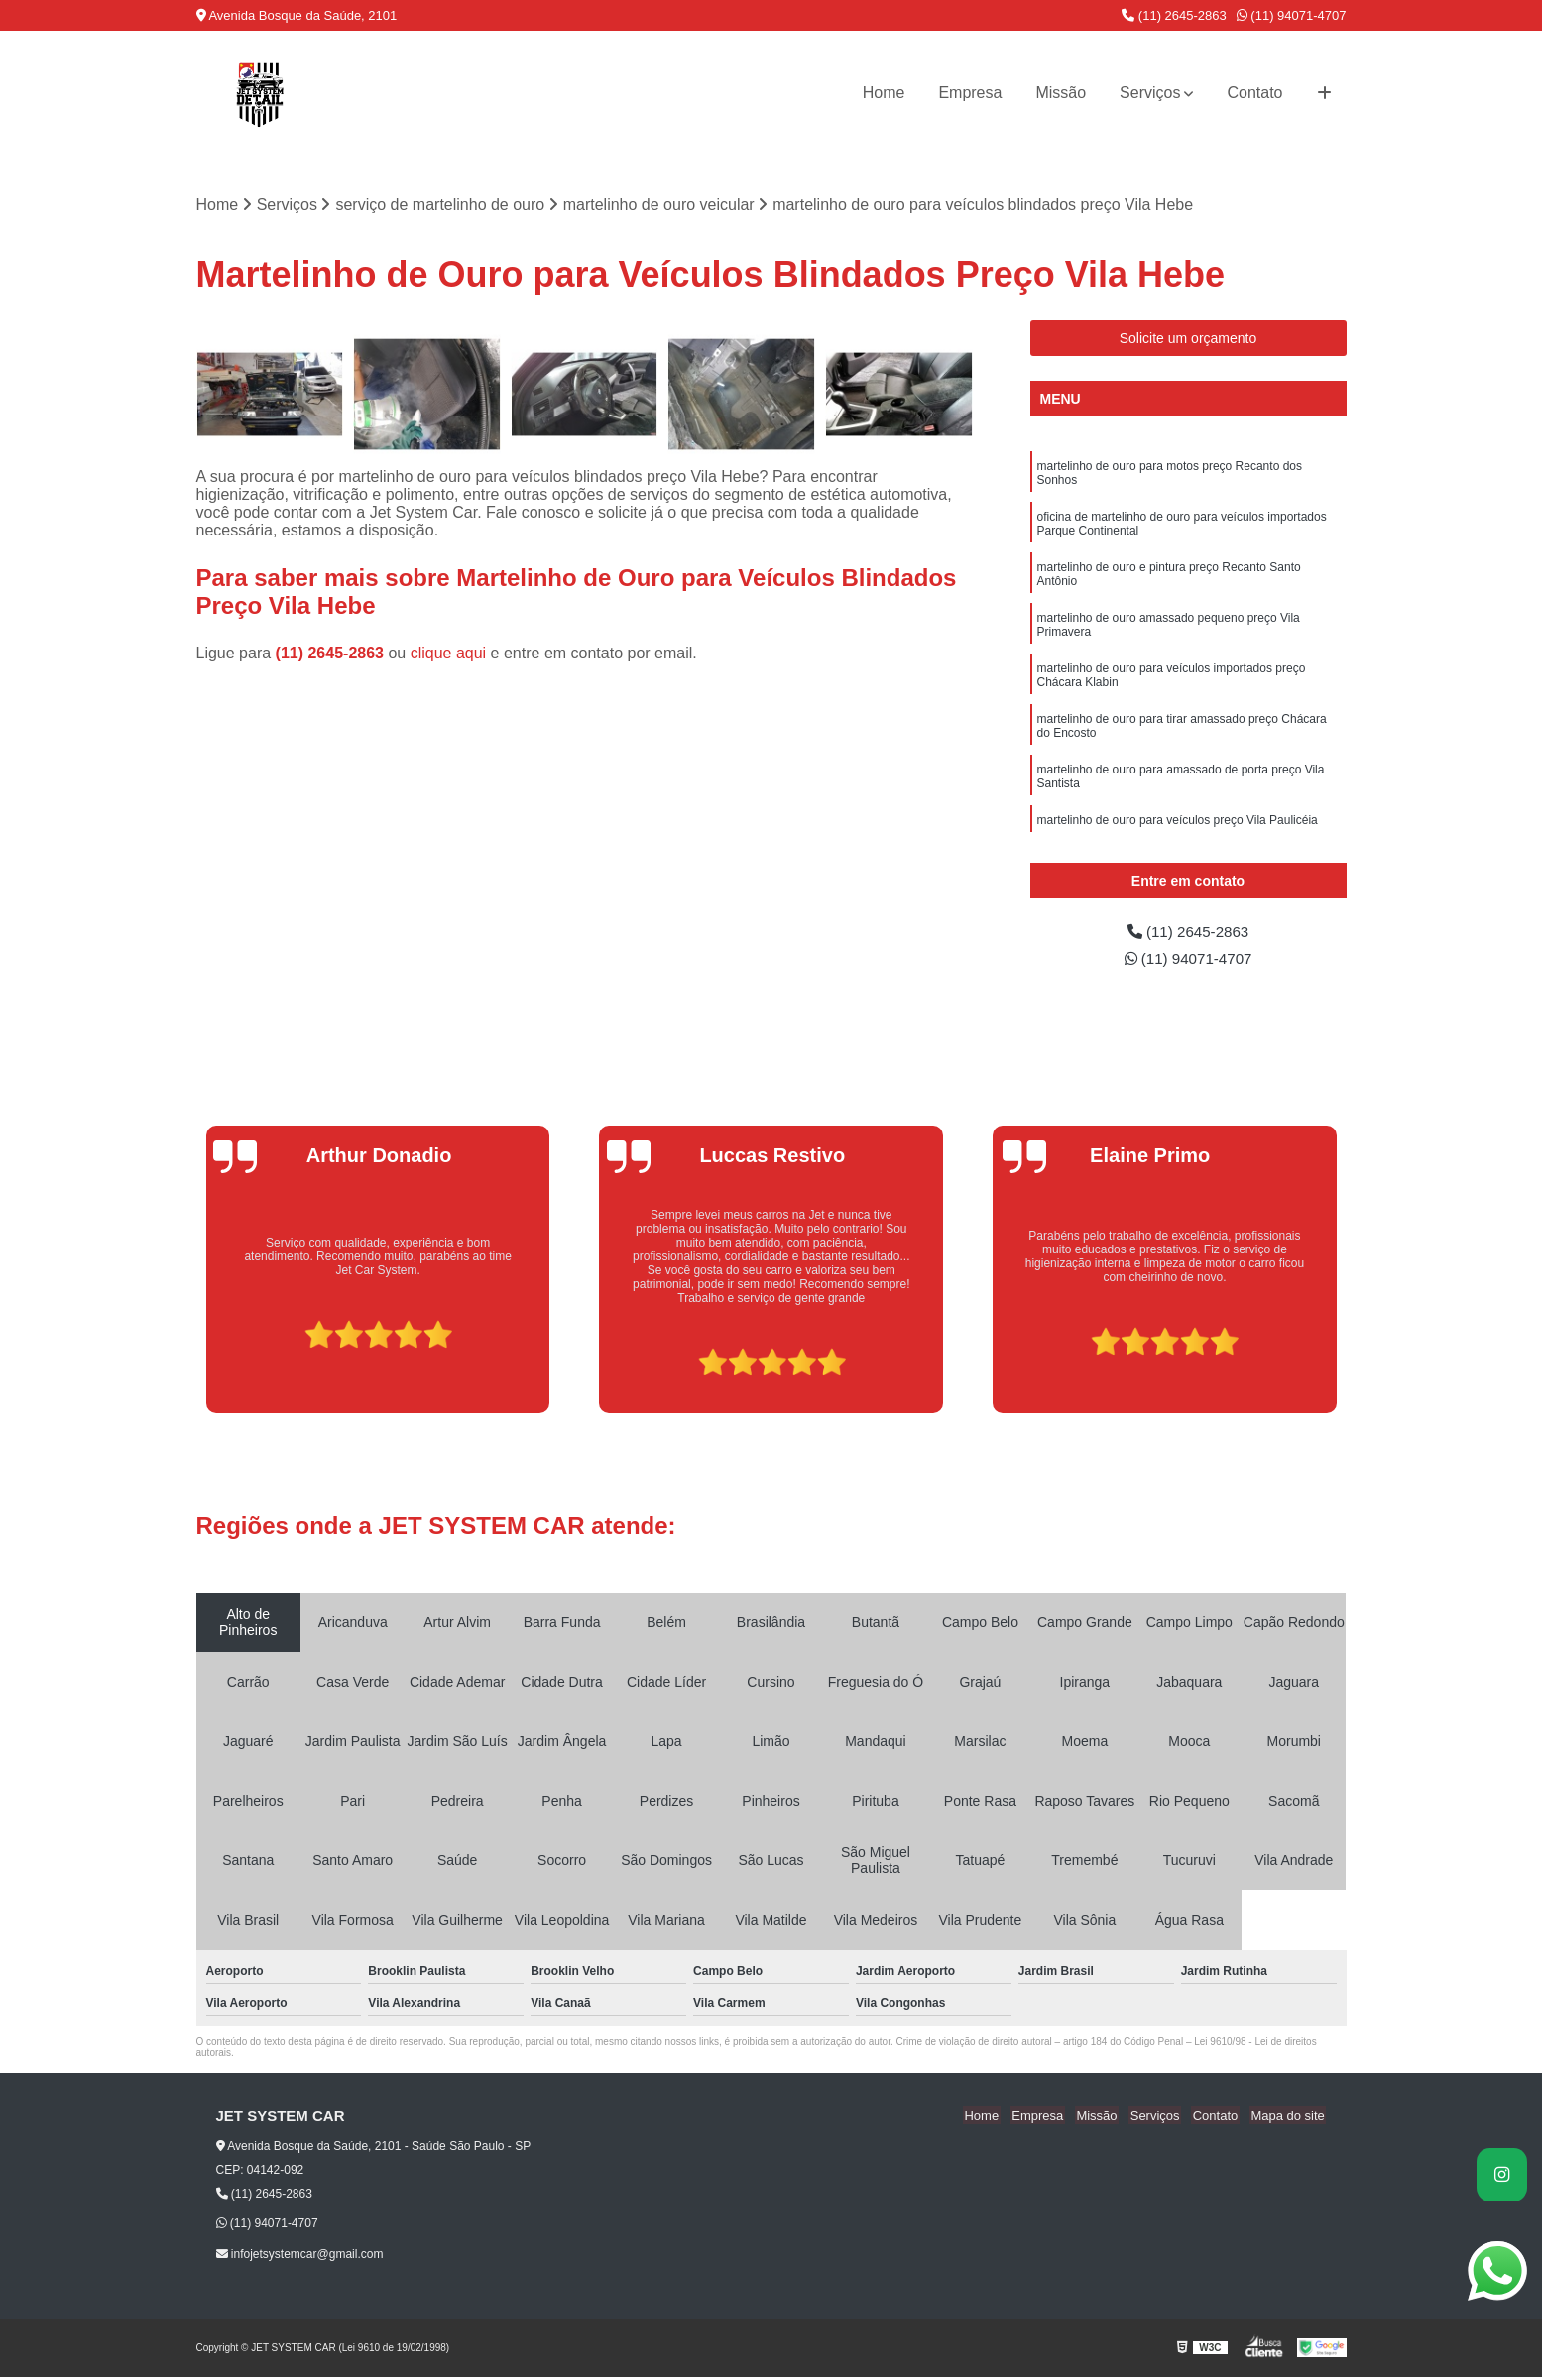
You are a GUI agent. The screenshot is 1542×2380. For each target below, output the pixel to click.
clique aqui (449, 654)
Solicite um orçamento (1188, 339)
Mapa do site (1289, 2117)
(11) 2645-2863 (1174, 15)
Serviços (1150, 92)
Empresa (970, 92)
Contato (1254, 92)
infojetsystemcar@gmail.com (300, 2256)
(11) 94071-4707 (1292, 15)
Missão (1060, 92)
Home (884, 92)
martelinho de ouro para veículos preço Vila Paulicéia (1177, 828)
